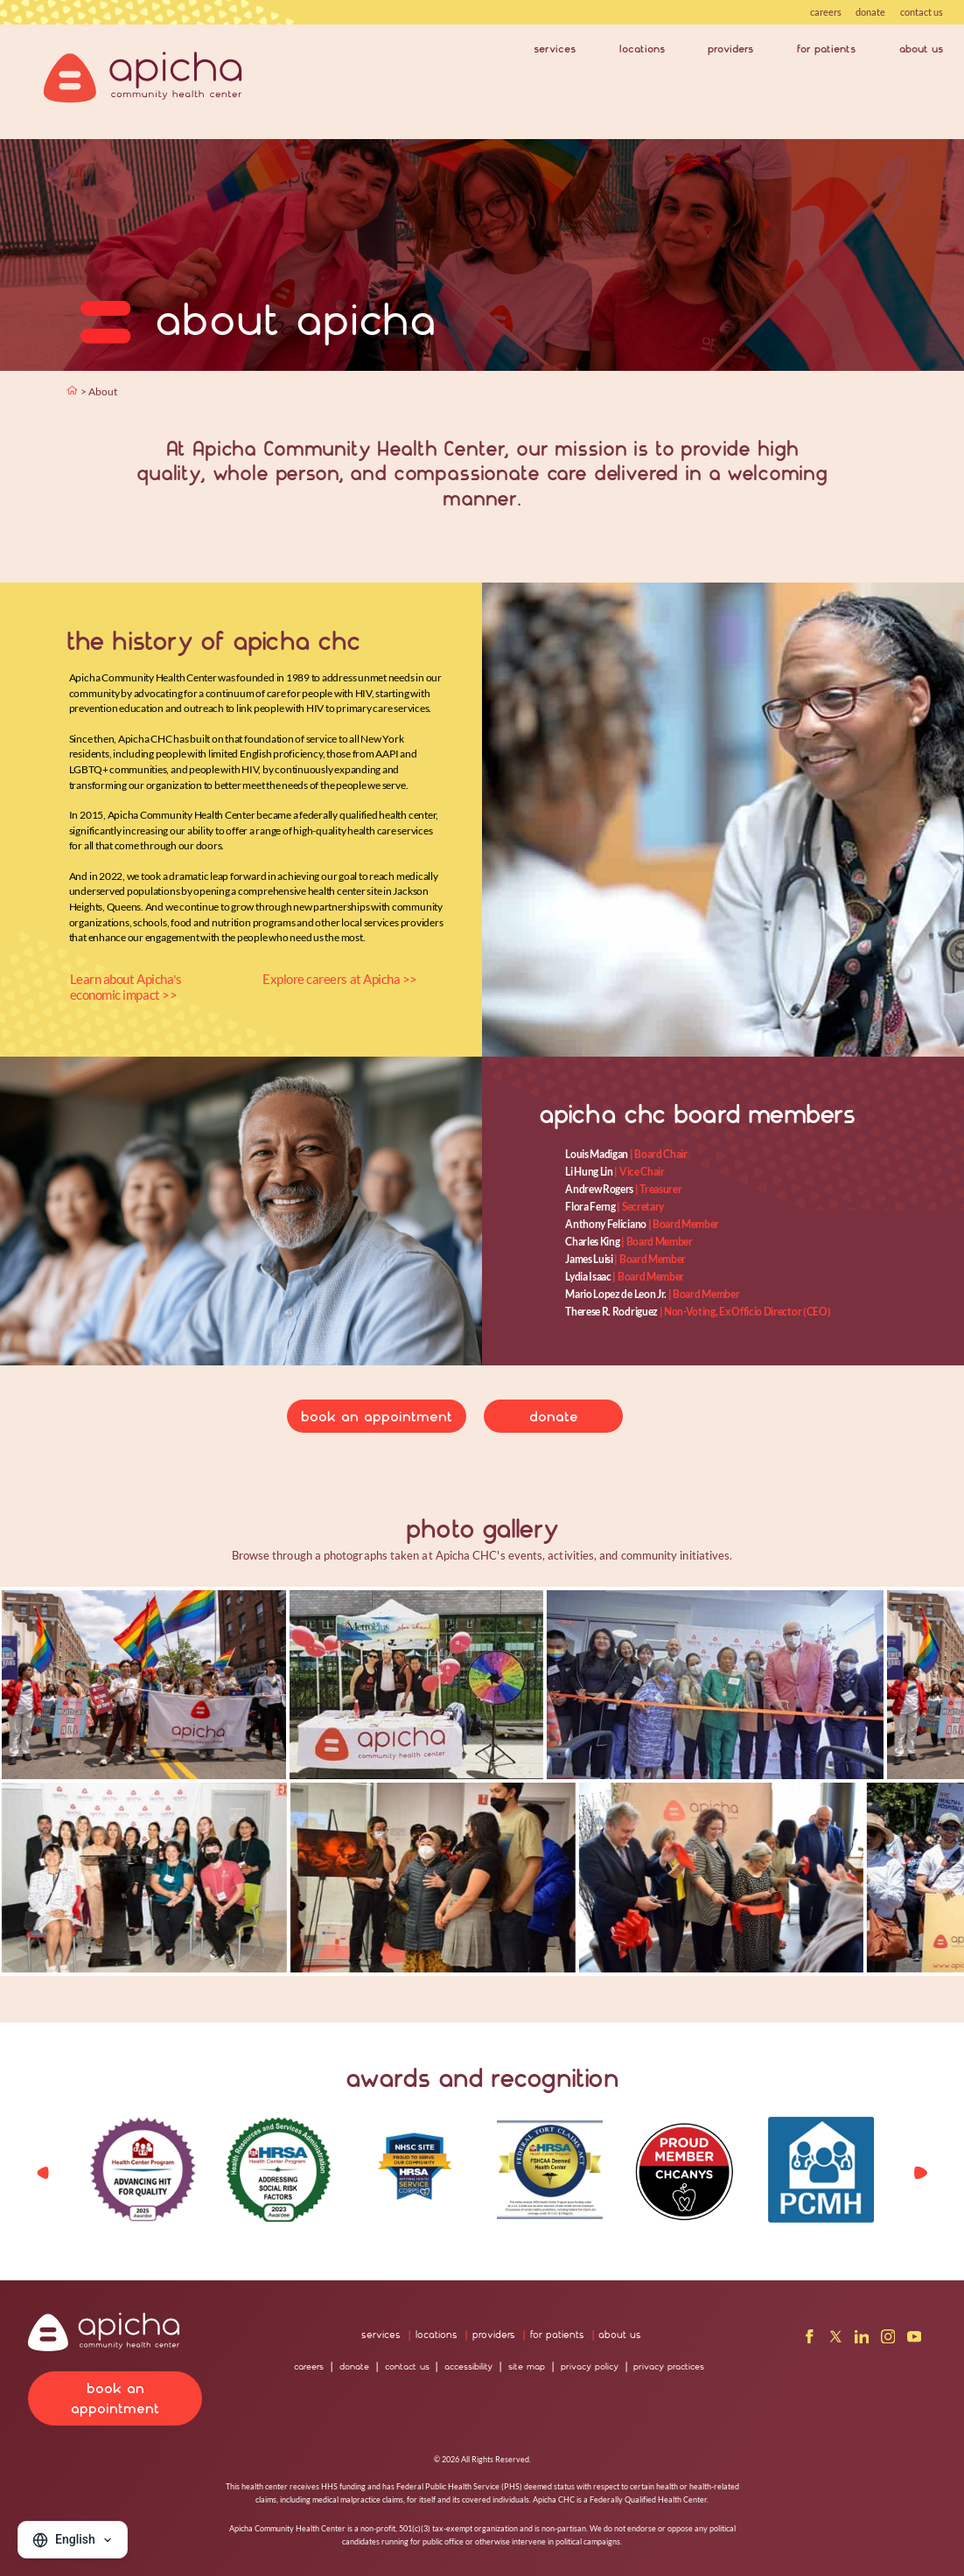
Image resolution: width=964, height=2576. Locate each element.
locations (642, 48)
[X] (835, 2339)
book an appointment (376, 1416)
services (555, 48)
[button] (920, 2173)
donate (870, 11)
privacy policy (589, 2366)
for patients (826, 48)
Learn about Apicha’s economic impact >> (126, 987)
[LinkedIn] (862, 2339)
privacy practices (668, 2366)
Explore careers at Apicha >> (339, 979)
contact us (921, 11)
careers (826, 11)
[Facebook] (809, 2339)
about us (921, 48)
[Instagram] (888, 2339)
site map (526, 2366)
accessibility (468, 2366)
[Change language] (72, 2540)
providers (730, 48)
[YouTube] (914, 2339)
